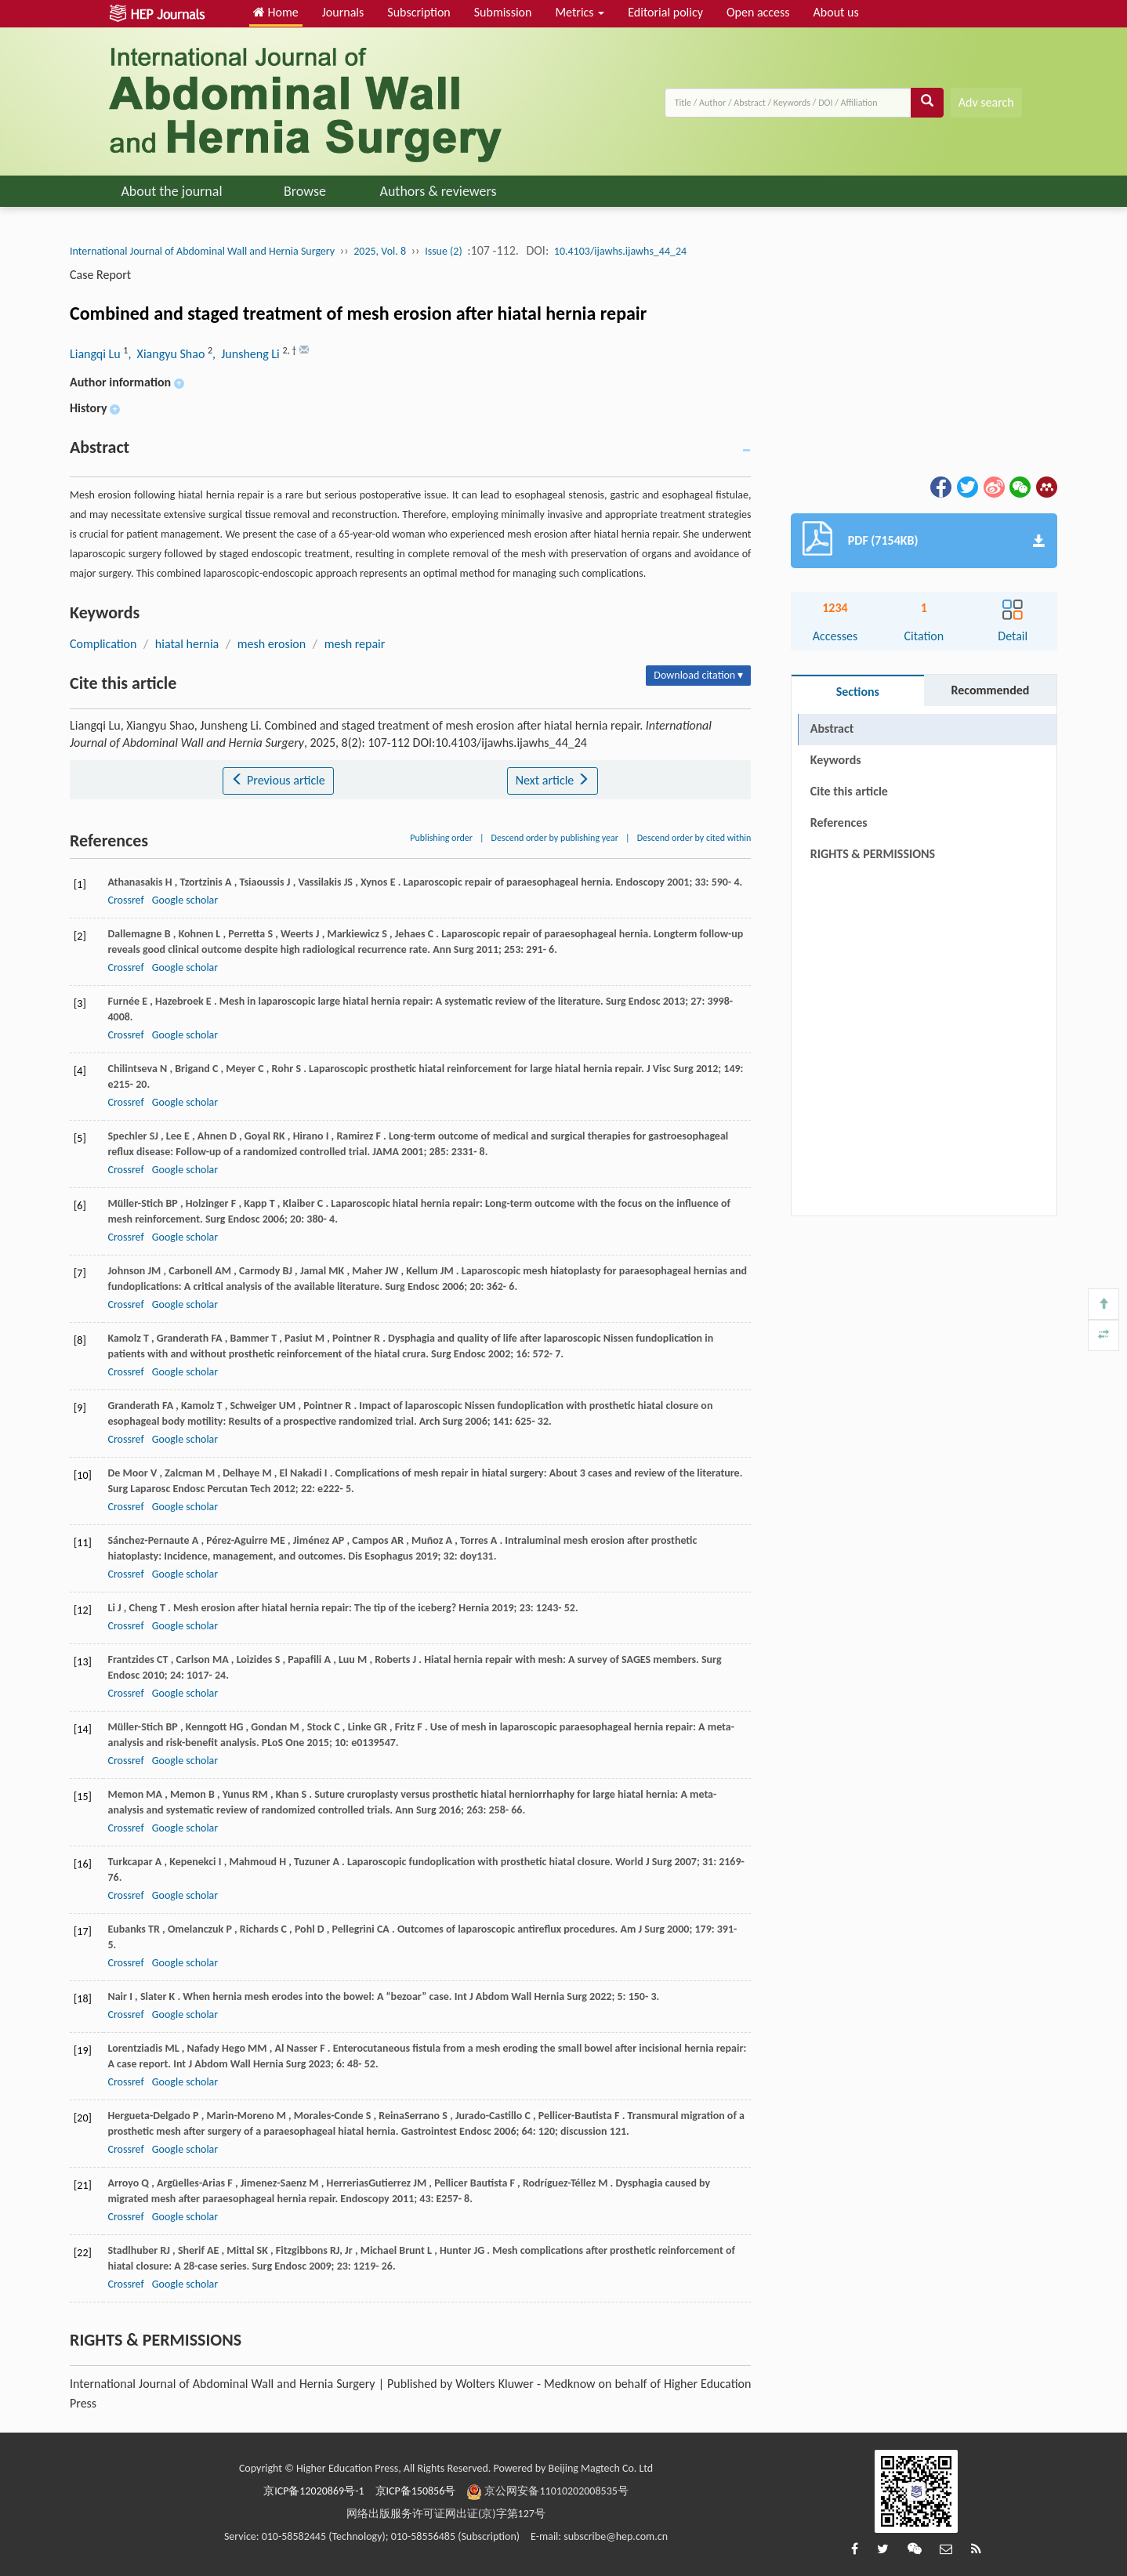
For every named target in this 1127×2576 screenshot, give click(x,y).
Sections (857, 691)
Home (276, 12)
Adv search (986, 102)
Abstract (831, 728)
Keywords (835, 759)
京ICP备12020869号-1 (313, 2491)
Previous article (277, 780)
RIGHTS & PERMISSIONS (872, 853)
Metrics (579, 12)
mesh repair (355, 643)
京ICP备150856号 (415, 2491)
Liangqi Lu (96, 353)
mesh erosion (271, 643)
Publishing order (441, 837)
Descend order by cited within (694, 837)
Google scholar (185, 900)
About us (836, 12)
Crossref (125, 900)
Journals (343, 12)
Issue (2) (443, 251)
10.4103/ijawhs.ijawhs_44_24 (620, 251)
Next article (552, 780)
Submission (503, 12)
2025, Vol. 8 (379, 251)
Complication (103, 643)
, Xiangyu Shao (168, 353)
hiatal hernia (187, 643)
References (839, 822)
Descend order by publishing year (554, 837)
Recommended (990, 690)
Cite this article (849, 791)
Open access (758, 12)
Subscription (418, 12)
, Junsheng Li (247, 353)
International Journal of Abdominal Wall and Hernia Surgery (202, 251)
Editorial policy (665, 12)
